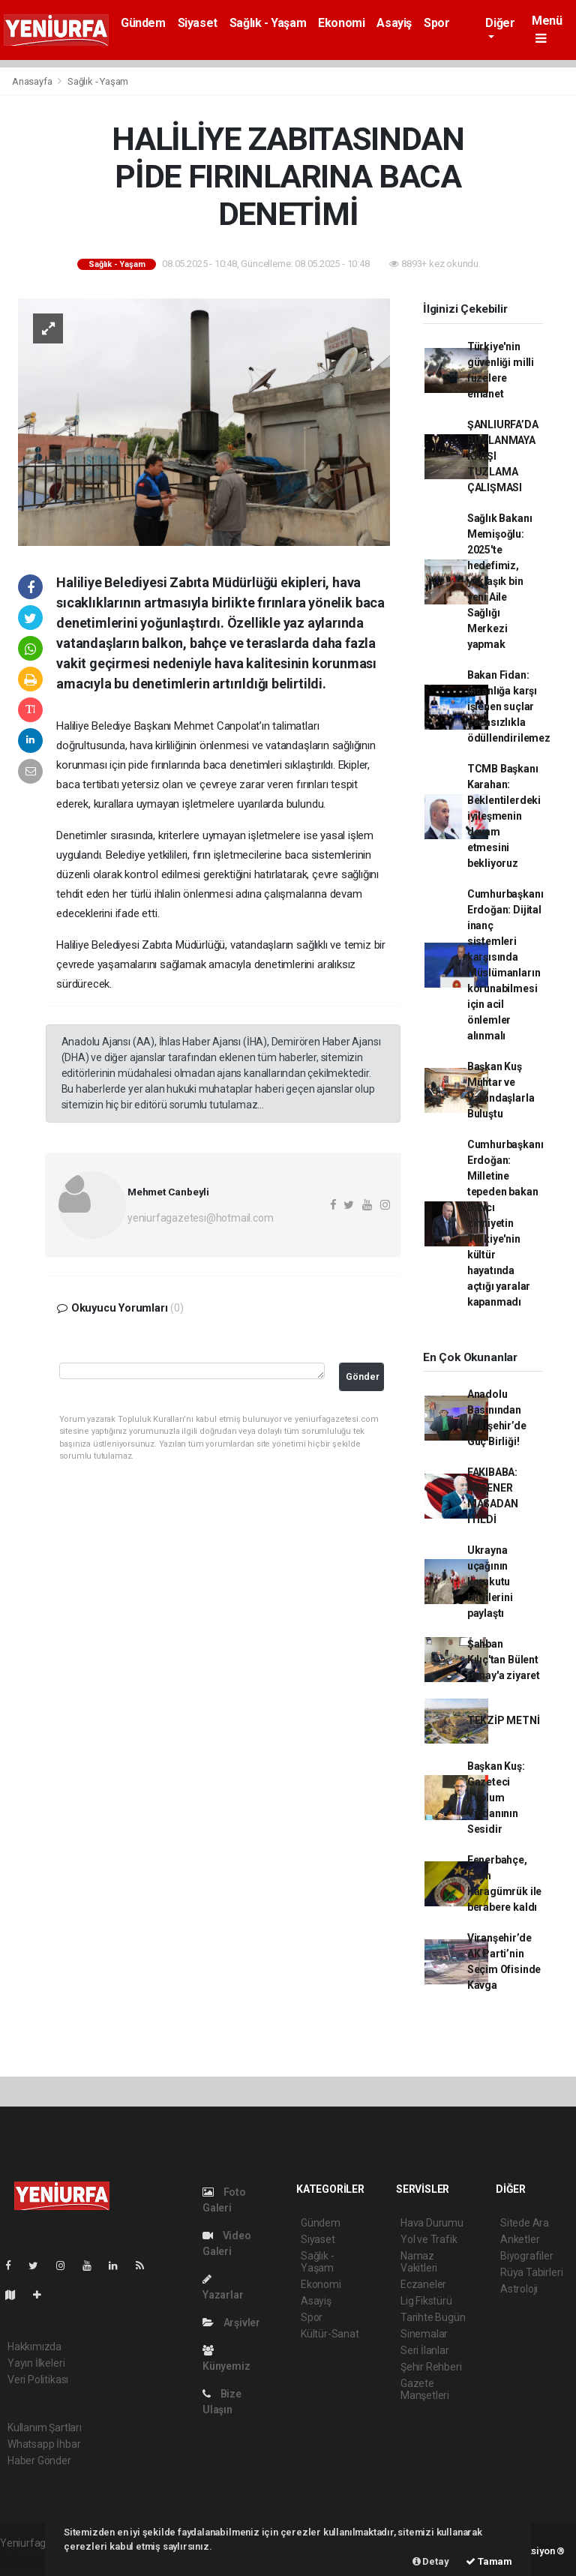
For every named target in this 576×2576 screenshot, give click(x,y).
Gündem (143, 23)
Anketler (519, 2239)
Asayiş (394, 23)
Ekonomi (341, 23)
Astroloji (519, 2289)
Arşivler (231, 2323)
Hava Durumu (432, 2223)
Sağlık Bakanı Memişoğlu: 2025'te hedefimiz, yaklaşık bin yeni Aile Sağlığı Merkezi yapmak (499, 581)
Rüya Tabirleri (531, 2272)
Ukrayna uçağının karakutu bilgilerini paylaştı (490, 1581)
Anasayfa (33, 81)
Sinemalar (424, 2334)
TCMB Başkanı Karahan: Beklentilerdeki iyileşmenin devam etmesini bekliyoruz (504, 816)
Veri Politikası (38, 2380)
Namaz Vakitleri (418, 2262)
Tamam (489, 2561)
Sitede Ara (524, 2223)
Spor (436, 23)
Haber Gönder (39, 2461)
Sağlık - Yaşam (268, 23)
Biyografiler (527, 2256)
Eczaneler (423, 2284)
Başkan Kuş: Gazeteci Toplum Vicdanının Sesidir (496, 1797)
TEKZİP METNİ (503, 1720)
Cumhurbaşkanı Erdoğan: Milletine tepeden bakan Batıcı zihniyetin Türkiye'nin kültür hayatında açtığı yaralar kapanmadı (505, 1223)
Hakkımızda (35, 2347)
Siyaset (198, 23)
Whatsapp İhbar (44, 2444)
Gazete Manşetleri (424, 2389)
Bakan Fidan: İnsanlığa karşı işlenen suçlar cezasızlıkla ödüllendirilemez (508, 706)
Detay (430, 2561)
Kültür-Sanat (330, 2334)
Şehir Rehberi (431, 2367)
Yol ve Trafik (429, 2239)
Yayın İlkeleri (36, 2363)
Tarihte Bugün (433, 2317)
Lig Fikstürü (426, 2301)
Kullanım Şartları (45, 2428)
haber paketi (29, 2559)
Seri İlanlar (424, 2350)
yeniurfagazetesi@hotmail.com (201, 1218)
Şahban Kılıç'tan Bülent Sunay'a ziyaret (503, 1659)
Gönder (363, 1376)
